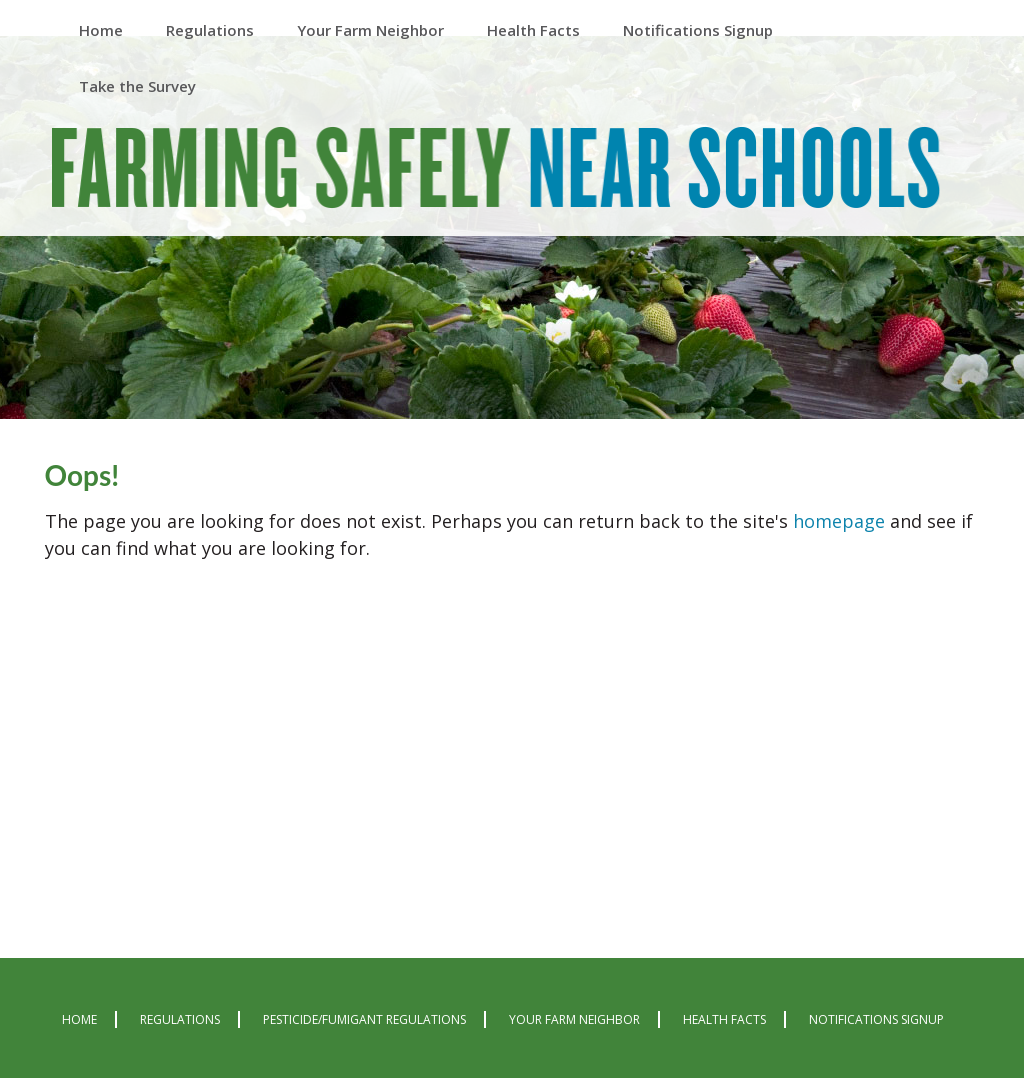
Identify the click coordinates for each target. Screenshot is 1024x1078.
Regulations (180, 1019)
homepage (839, 521)
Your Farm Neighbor (574, 1019)
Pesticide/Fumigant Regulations (364, 1019)
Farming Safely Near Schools (496, 172)
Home (79, 1019)
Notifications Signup (876, 1019)
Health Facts (724, 1019)
